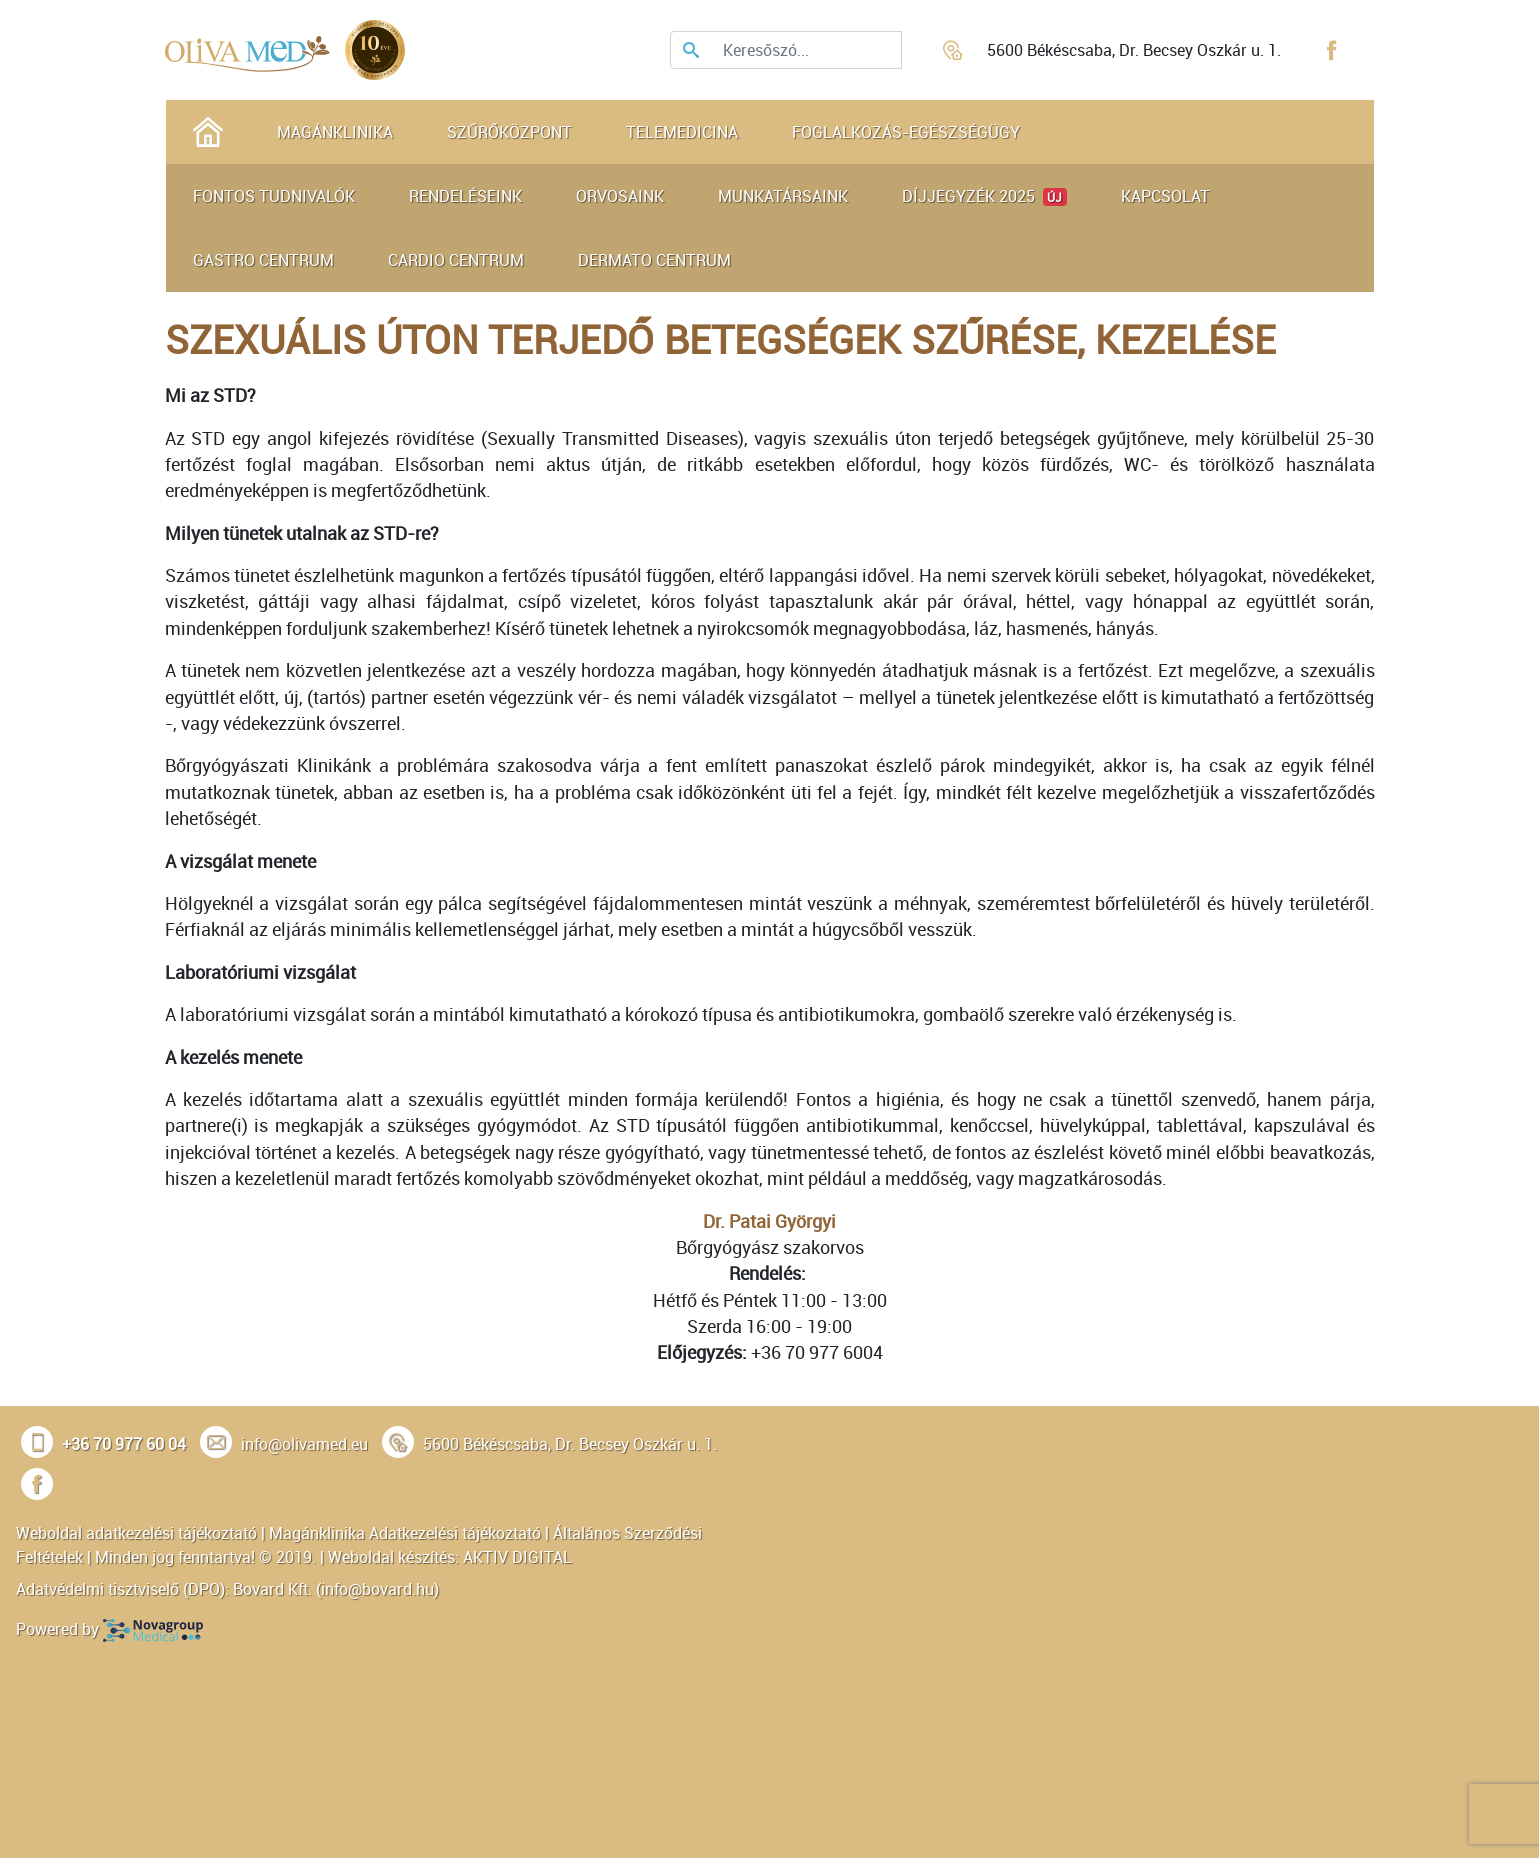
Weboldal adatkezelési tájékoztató (136, 1533)
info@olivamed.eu (304, 1444)
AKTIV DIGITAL (517, 1557)
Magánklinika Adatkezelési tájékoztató (405, 1533)
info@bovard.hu (377, 1589)
